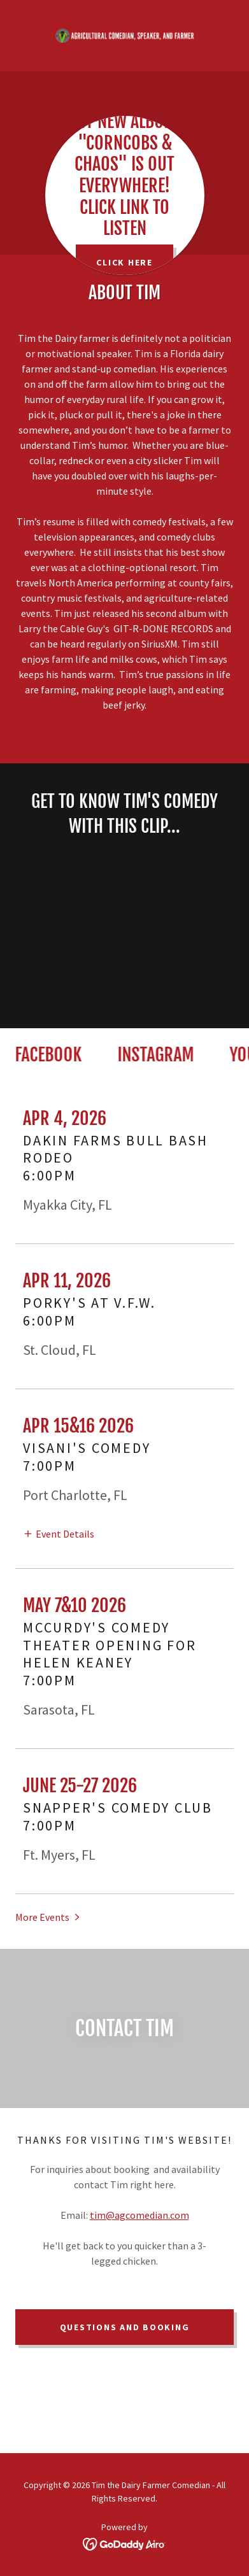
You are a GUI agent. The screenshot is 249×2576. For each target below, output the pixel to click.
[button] (58, 1533)
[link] (124, 35)
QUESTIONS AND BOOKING (125, 2327)
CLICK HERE (124, 262)
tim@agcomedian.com (139, 2215)
